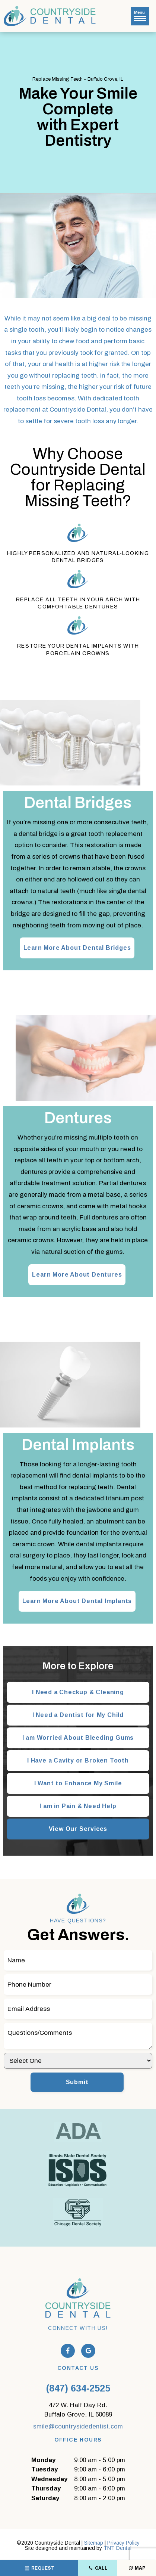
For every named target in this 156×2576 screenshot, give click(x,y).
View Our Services (78, 1829)
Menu (140, 15)
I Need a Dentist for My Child (78, 1715)
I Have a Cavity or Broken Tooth (78, 1760)
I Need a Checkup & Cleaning (78, 1692)
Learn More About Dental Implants (77, 1601)
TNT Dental (117, 2548)
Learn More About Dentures (77, 1274)
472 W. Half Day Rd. (78, 2411)
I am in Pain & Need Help (77, 1806)
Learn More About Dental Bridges (77, 948)
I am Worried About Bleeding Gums (78, 1738)
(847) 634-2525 (78, 2388)
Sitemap (93, 2543)
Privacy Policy (123, 2543)
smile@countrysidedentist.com (78, 2426)
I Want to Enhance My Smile (78, 1783)
